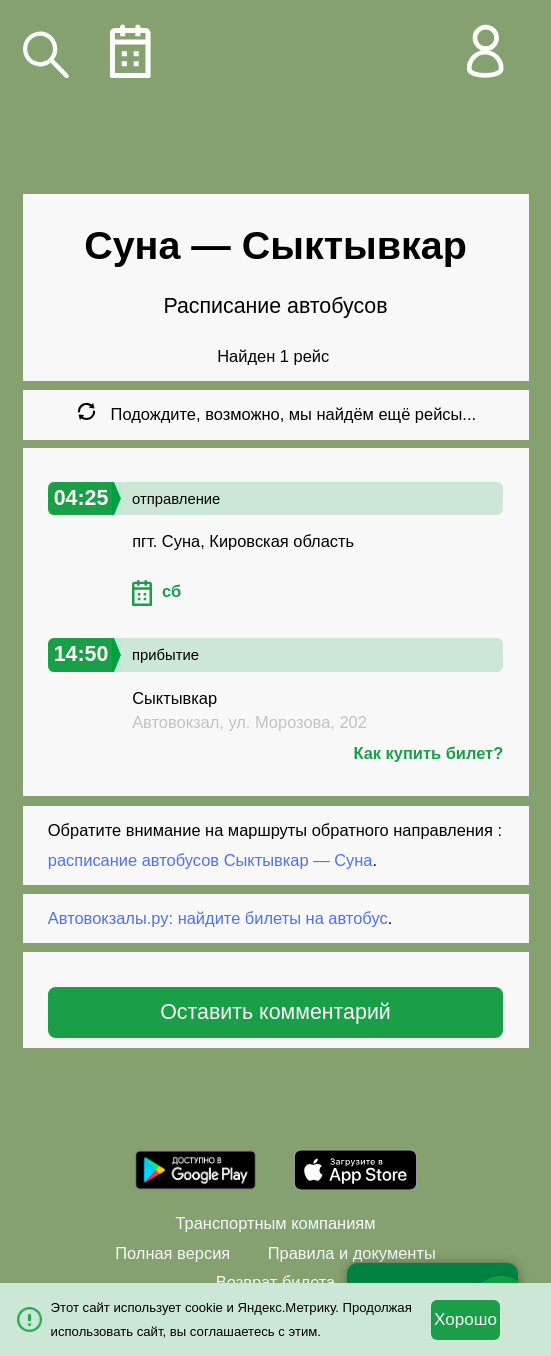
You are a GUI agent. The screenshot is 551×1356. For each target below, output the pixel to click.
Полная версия (172, 1253)
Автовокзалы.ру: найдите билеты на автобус (218, 918)
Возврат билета (275, 1282)
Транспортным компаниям (275, 1223)
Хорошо (465, 1319)
